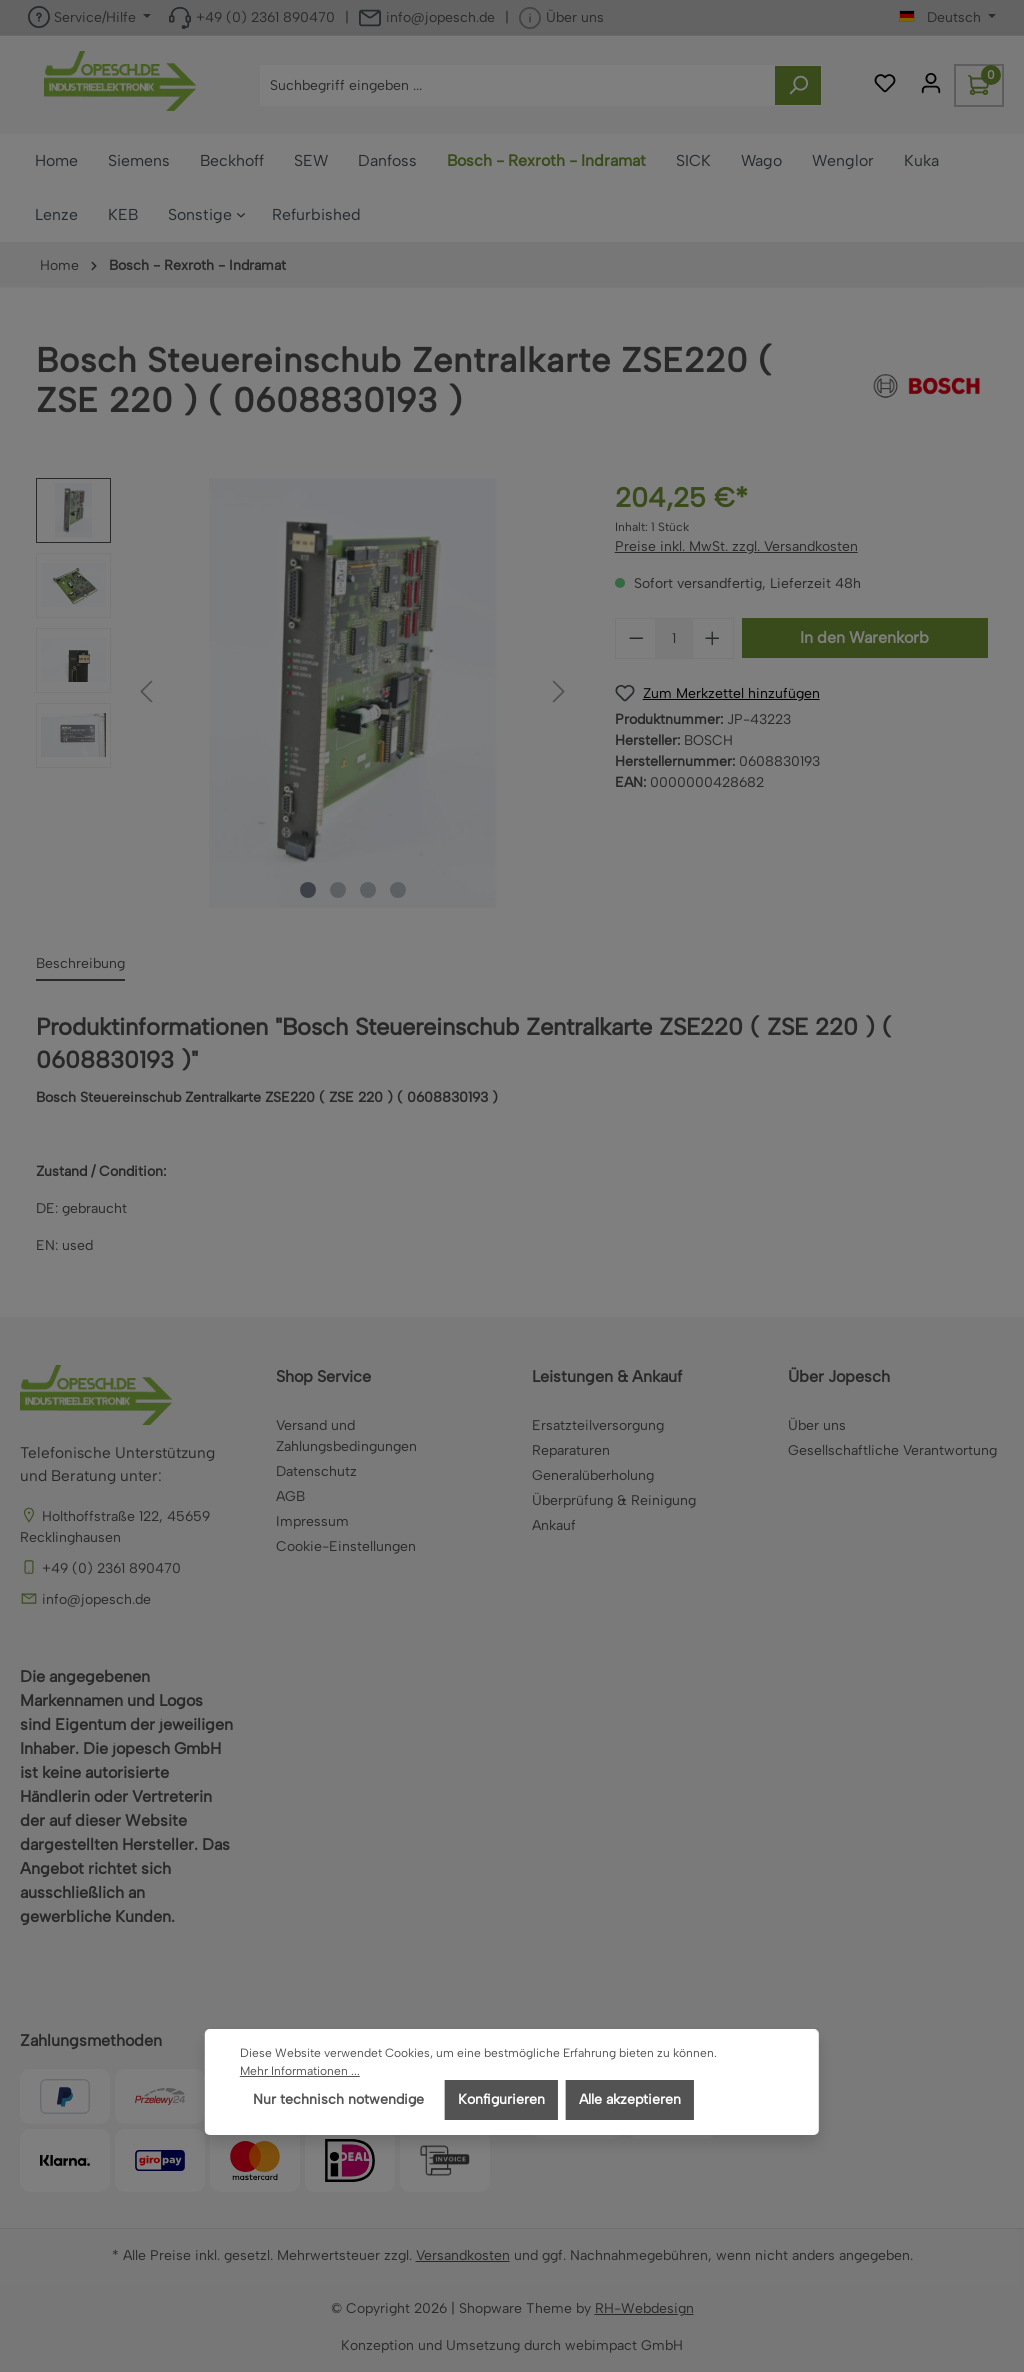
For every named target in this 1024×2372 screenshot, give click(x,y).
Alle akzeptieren (630, 2099)
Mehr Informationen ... (300, 2071)
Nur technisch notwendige (338, 2099)
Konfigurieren (501, 2099)
